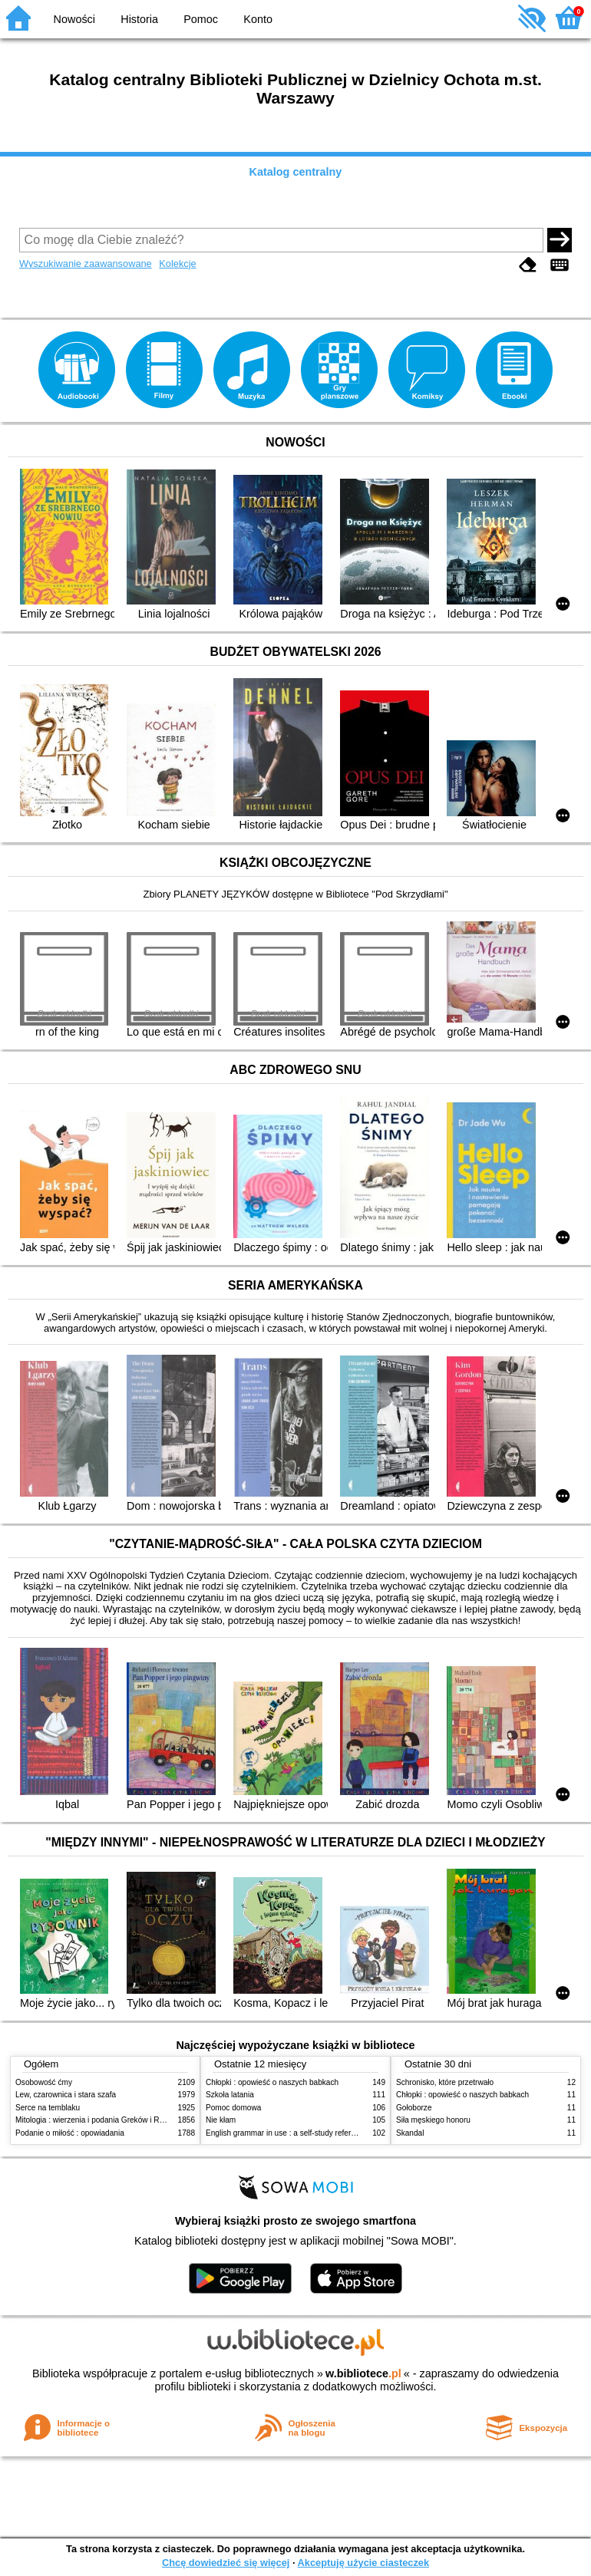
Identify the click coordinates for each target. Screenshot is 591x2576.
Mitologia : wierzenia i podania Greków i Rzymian (99, 2120)
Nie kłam (221, 2120)
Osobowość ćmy (43, 2082)
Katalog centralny (295, 172)
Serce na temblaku (47, 2107)
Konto (257, 19)
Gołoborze (414, 2107)
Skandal (410, 2133)
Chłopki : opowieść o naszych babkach (272, 2082)
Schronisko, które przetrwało (445, 2082)
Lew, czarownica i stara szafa (65, 2094)
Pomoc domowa (233, 2107)
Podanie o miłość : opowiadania (69, 2133)
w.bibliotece (363, 2373)
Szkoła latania (230, 2094)
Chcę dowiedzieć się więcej (225, 2562)
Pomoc (200, 19)
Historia (139, 19)
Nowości (74, 19)
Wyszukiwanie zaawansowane (85, 263)
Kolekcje (177, 263)
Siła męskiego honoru (433, 2120)
